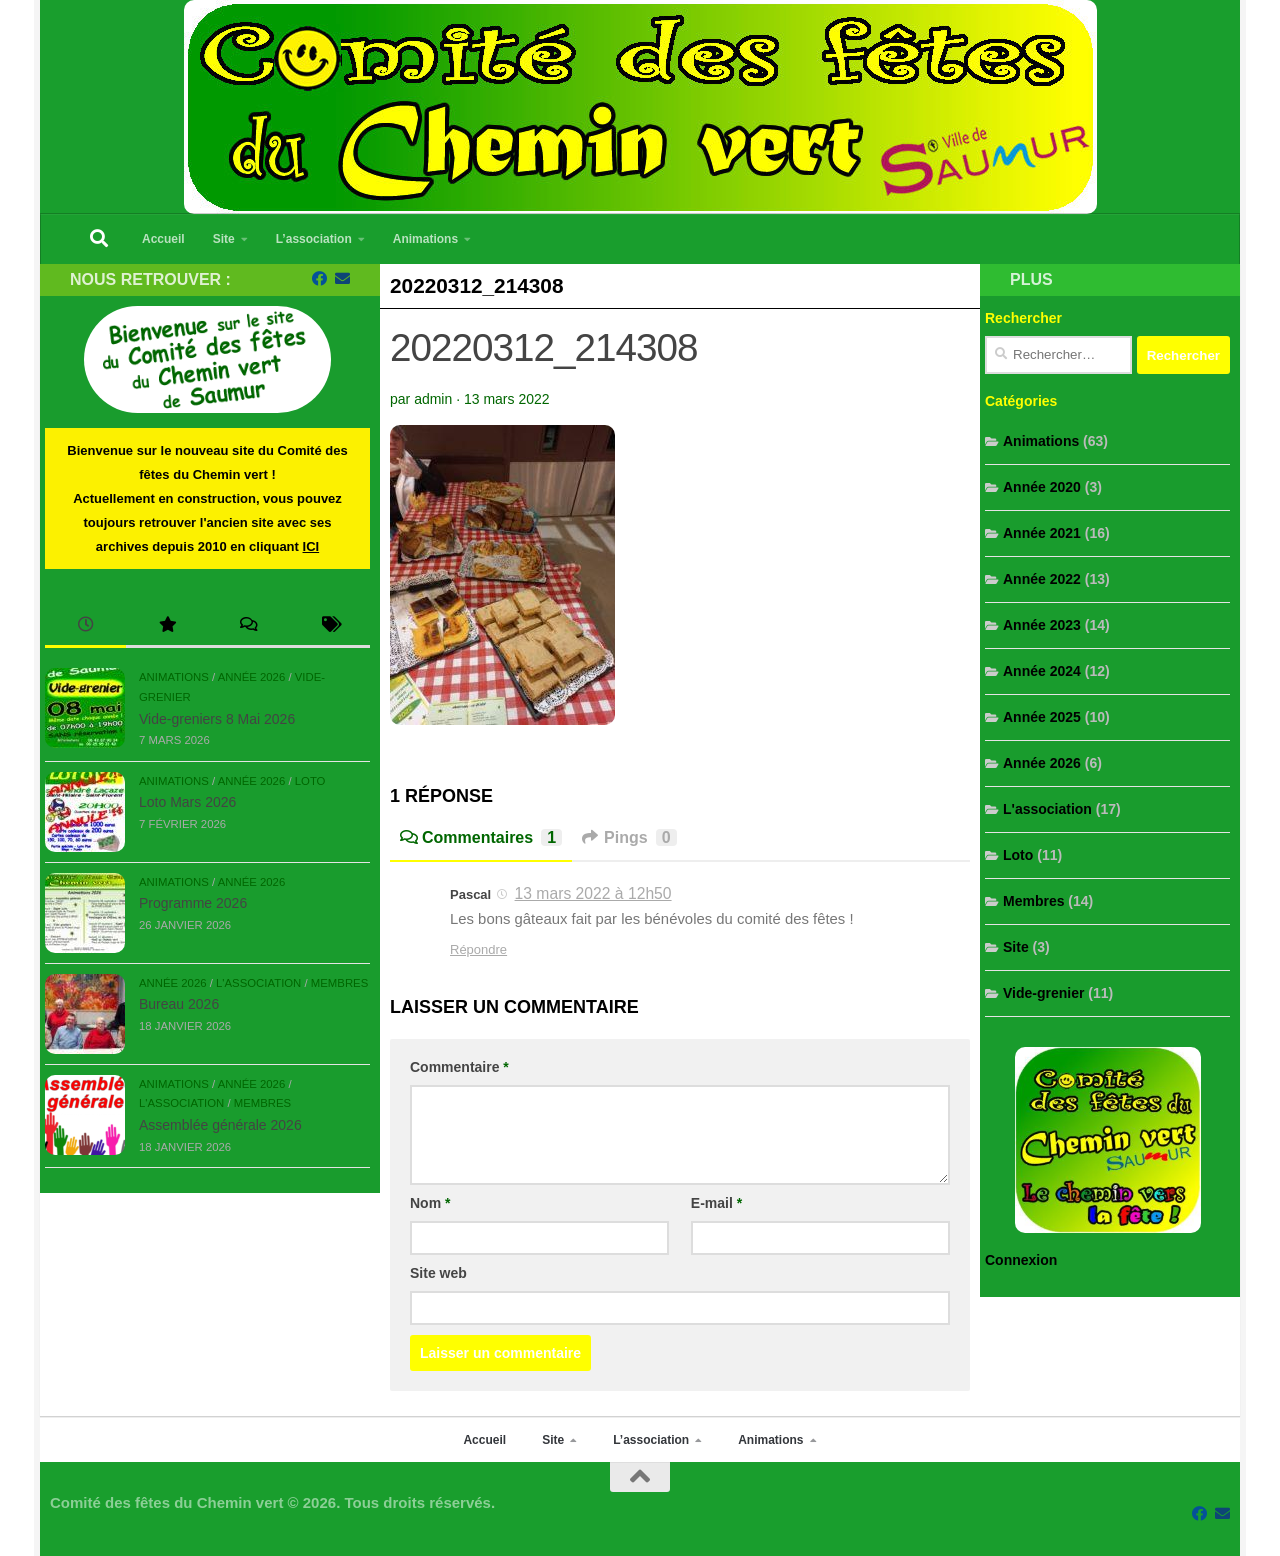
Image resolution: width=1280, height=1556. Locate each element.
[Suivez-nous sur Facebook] (319, 279)
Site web (438, 1273)
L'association (258, 983)
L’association (314, 239)
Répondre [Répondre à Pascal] (478, 949)
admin (433, 399)
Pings (629, 837)
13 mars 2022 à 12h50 (593, 893)
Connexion (1021, 1260)
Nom (430, 1203)
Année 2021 (1042, 533)
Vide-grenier (1043, 993)
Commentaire (459, 1067)
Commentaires (481, 837)
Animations (425, 239)
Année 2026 (252, 677)
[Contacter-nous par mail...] (342, 279)
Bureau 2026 (179, 1004)
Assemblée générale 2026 (220, 1125)
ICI (311, 546)
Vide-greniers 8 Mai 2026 (217, 719)
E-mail (716, 1203)
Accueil (163, 239)
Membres (339, 983)
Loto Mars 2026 (187, 802)
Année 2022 (1042, 579)
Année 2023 (1042, 625)
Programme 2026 (193, 903)
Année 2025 (1042, 717)
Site (224, 239)
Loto (310, 781)
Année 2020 (1042, 487)
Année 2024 (1042, 671)
